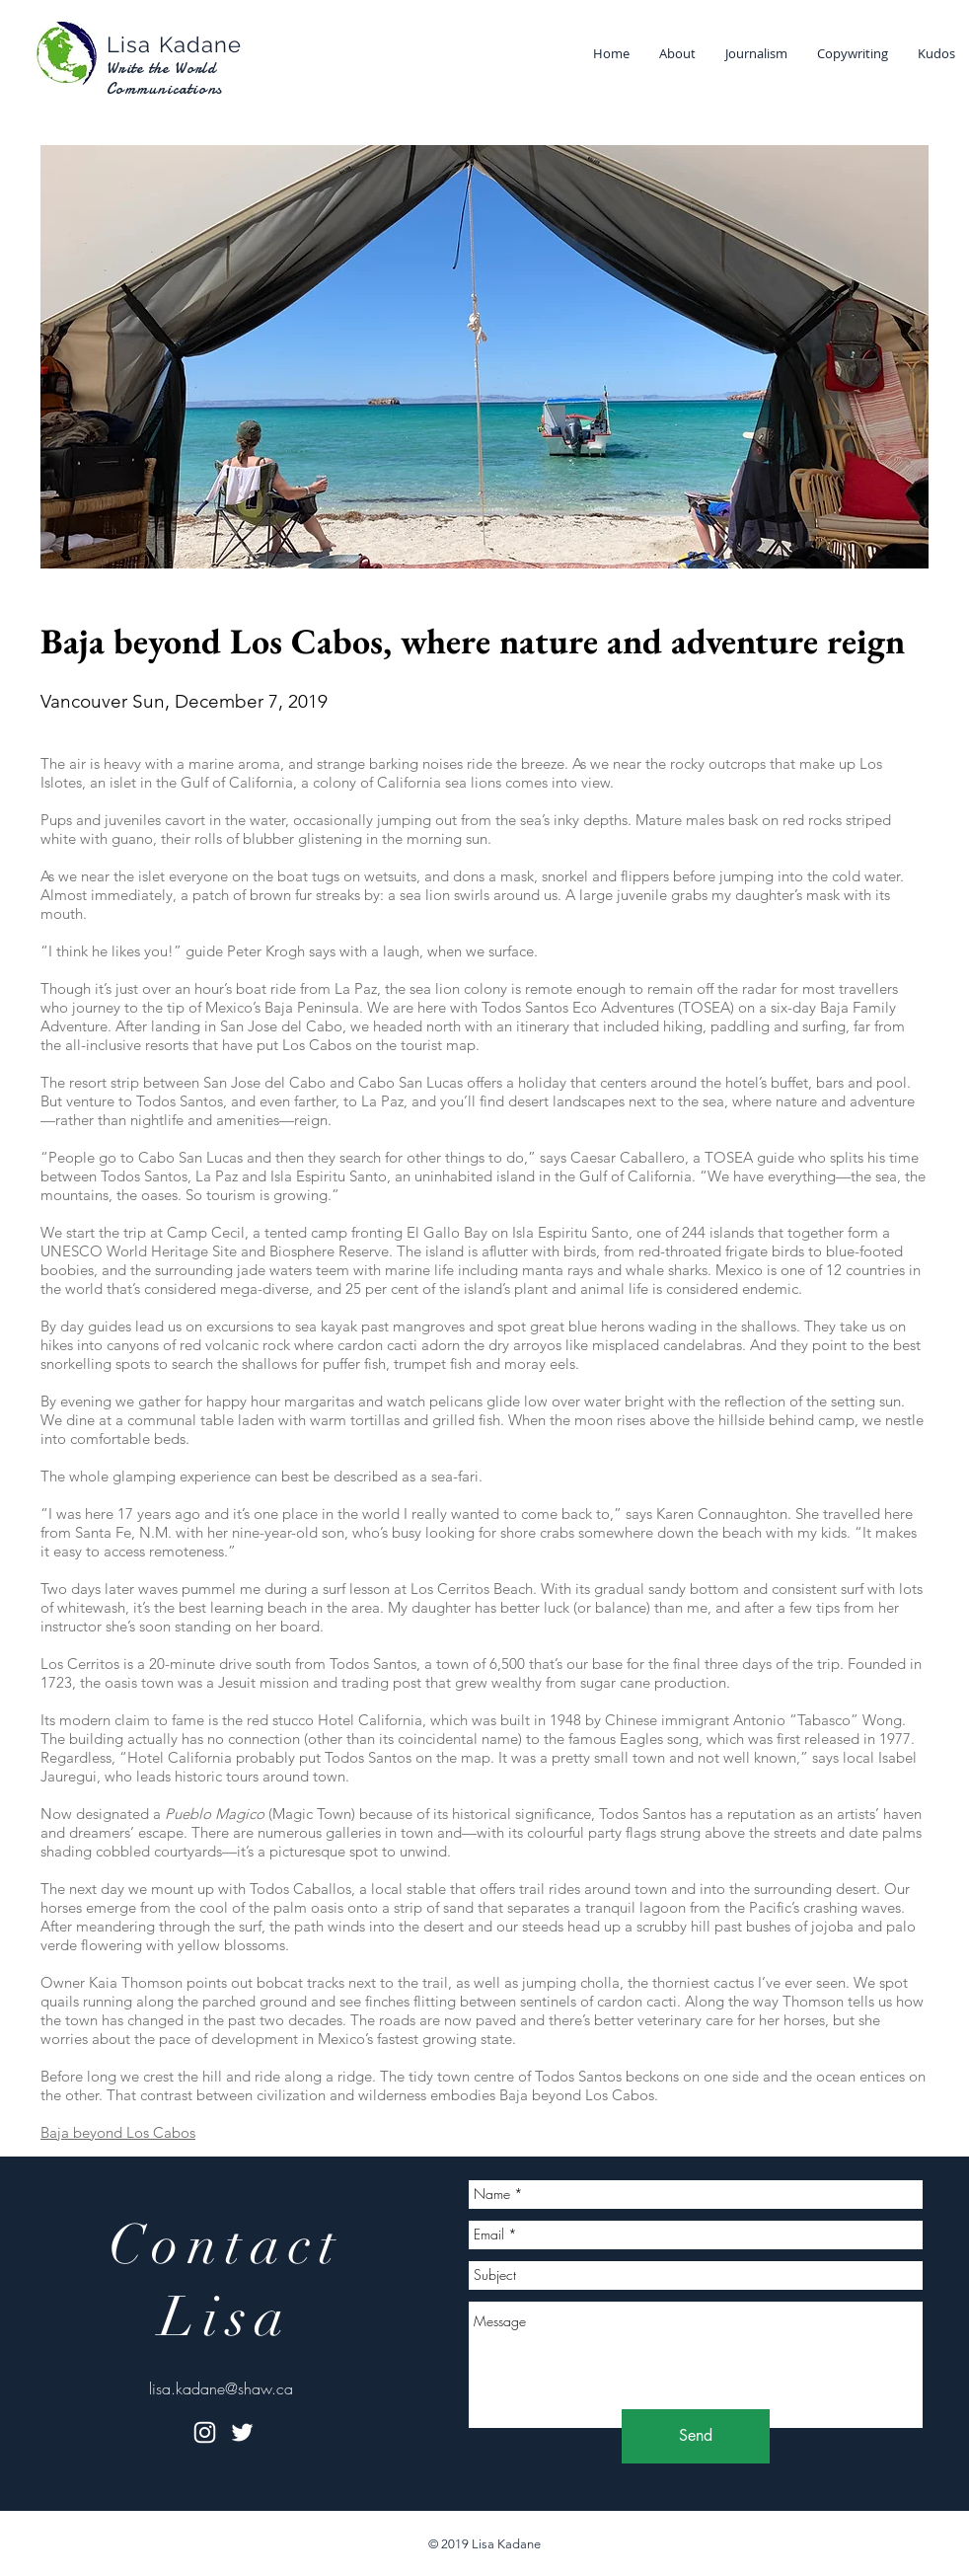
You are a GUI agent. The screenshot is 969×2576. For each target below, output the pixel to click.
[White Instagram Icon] (204, 2432)
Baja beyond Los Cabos (117, 2132)
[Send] (696, 2436)
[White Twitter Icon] (242, 2432)
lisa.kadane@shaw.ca (221, 2388)
